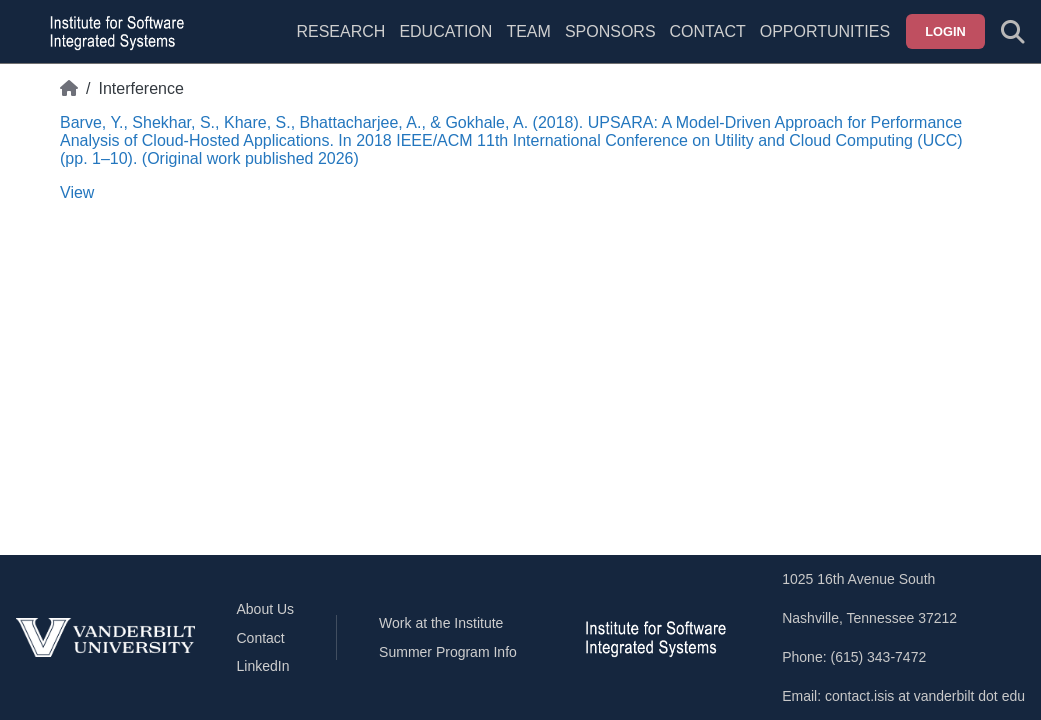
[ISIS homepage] (112, 32)
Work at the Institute (441, 623)
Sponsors (610, 31)
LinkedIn (263, 666)
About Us (266, 609)
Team (528, 31)
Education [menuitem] (445, 31)
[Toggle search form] (1013, 32)
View (77, 192)
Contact (708, 31)
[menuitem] (528, 44)
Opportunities (825, 31)
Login (945, 31)
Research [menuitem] (340, 31)
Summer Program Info (448, 652)
